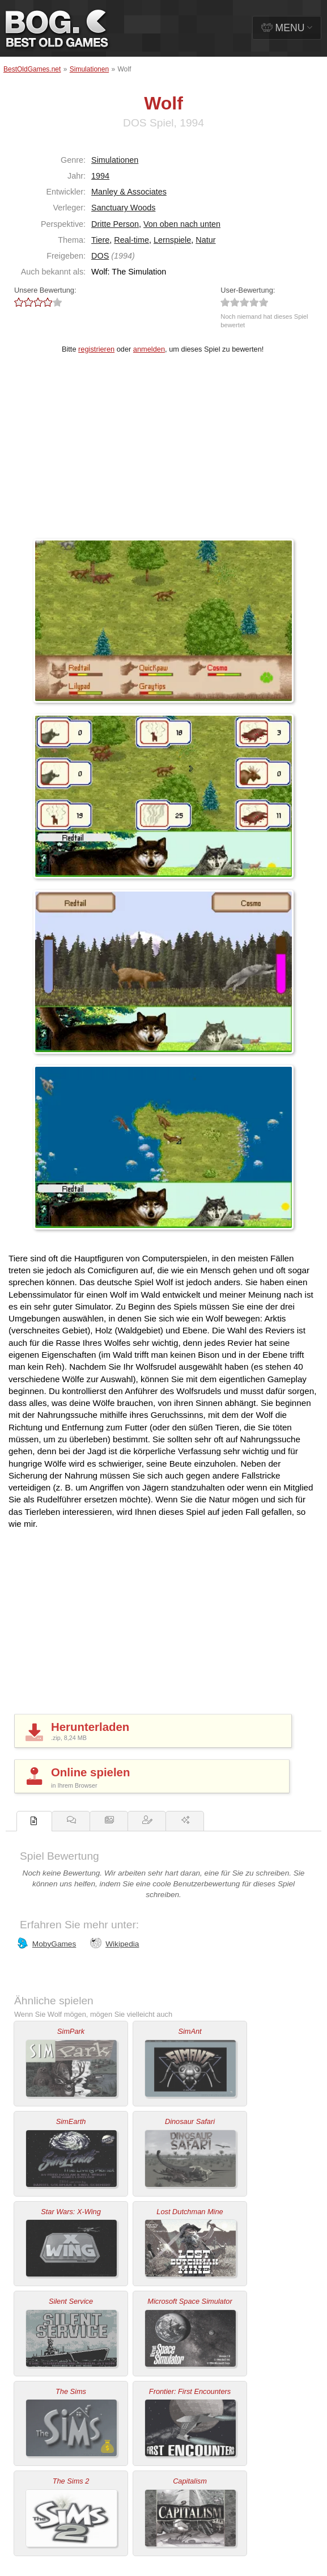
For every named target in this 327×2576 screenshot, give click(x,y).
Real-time (131, 239)
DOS (100, 255)
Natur (205, 239)
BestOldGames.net (32, 69)
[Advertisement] (163, 453)
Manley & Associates (129, 191)
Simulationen (89, 69)
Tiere (100, 239)
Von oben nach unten (181, 224)
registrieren (96, 349)
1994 (100, 175)
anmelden (149, 349)
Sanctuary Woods (123, 207)
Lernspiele (172, 239)
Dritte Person (115, 224)
